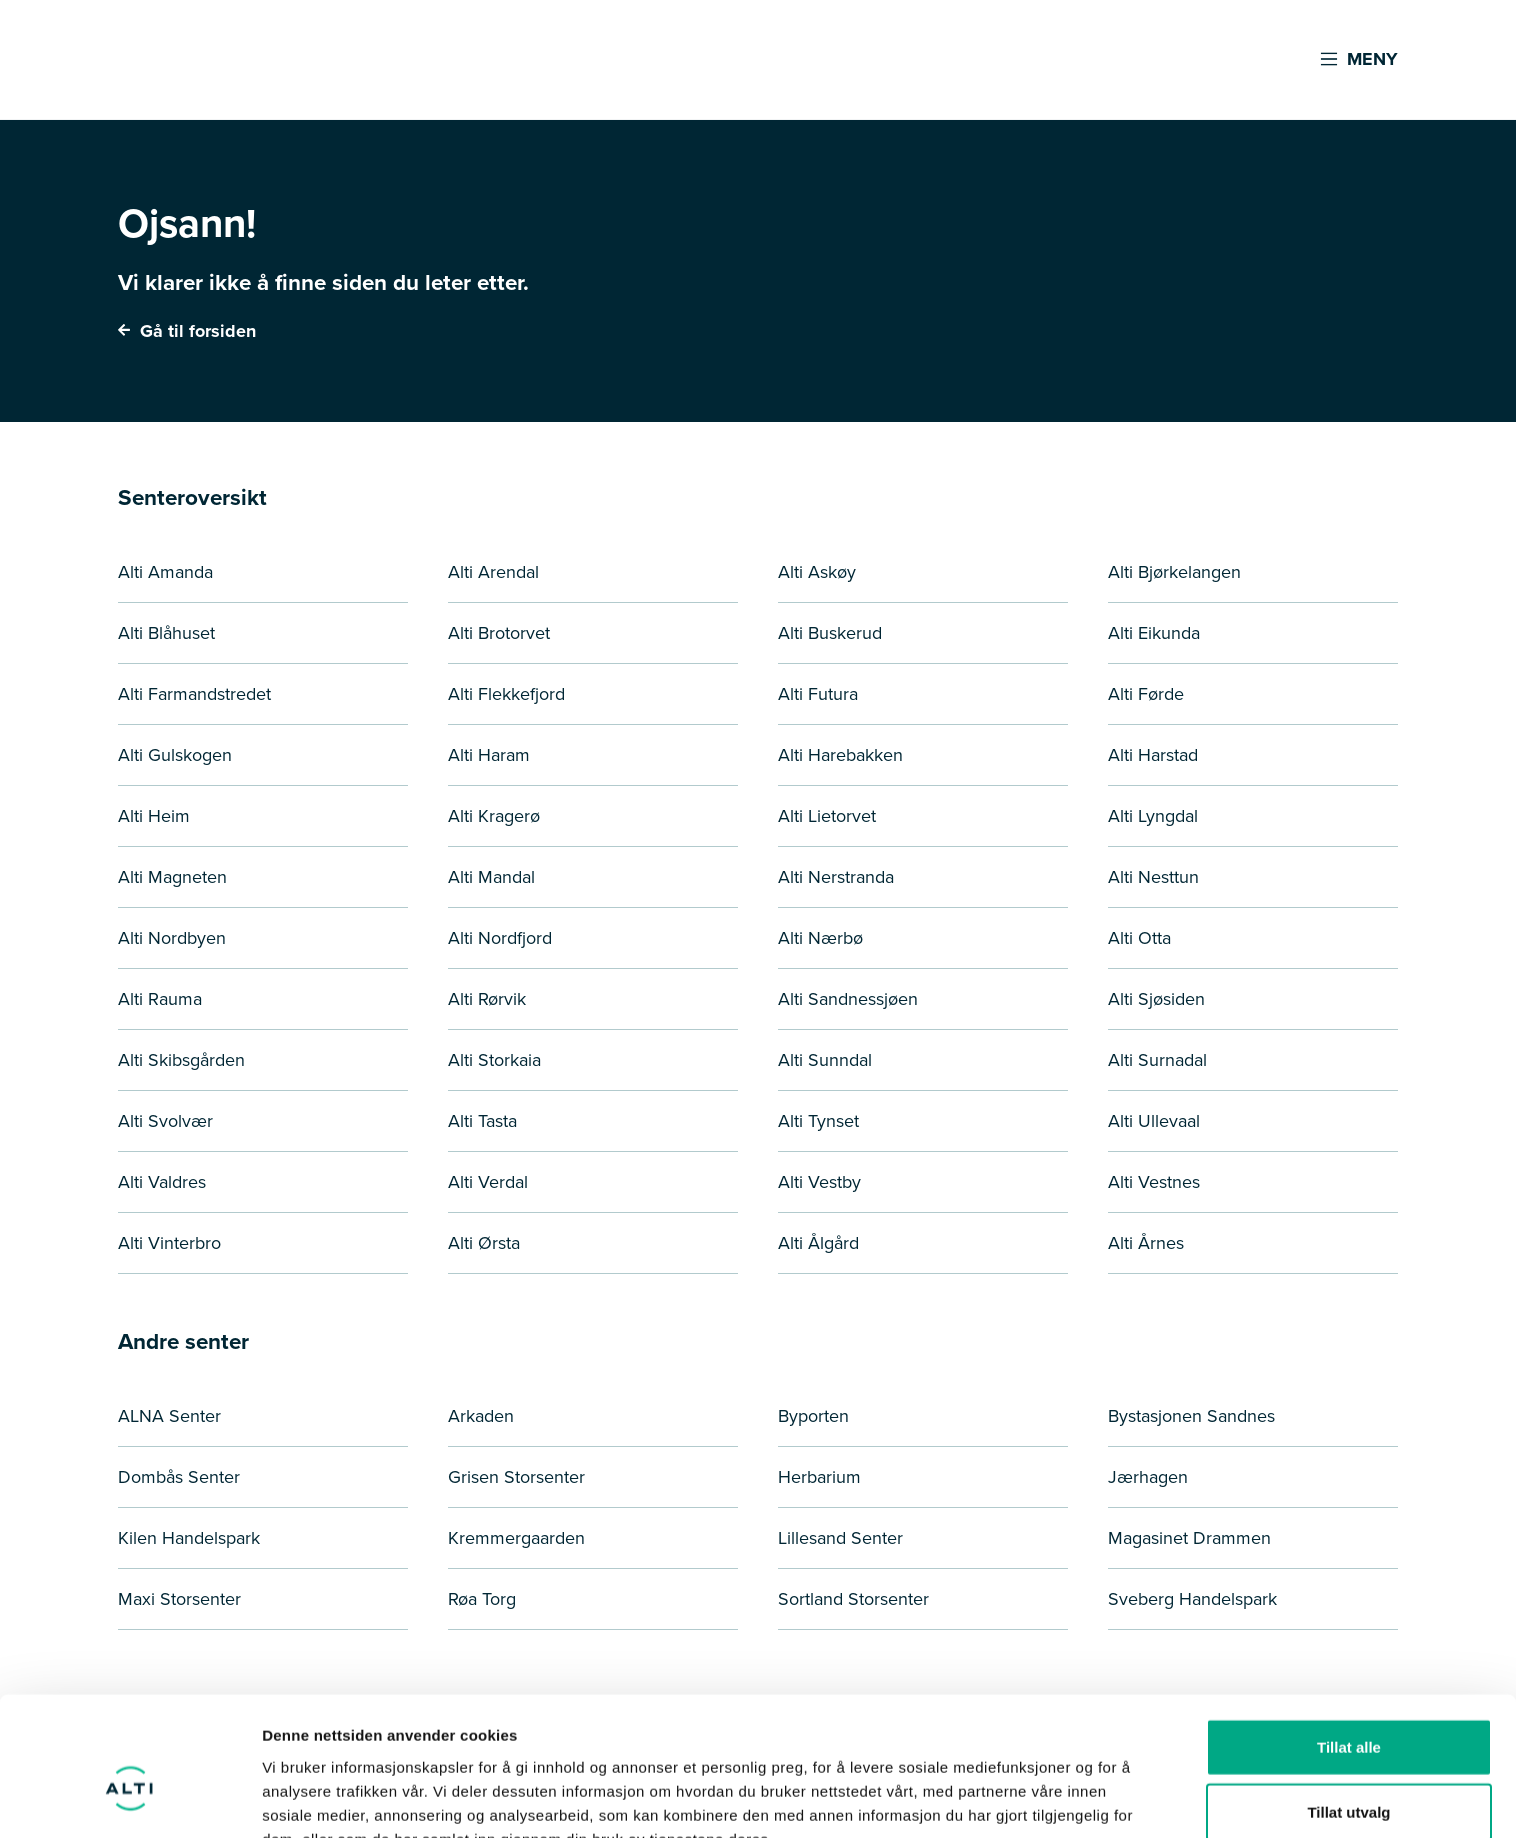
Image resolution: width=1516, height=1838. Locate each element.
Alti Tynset (818, 1121)
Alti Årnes (1146, 1243)
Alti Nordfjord (500, 938)
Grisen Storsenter (516, 1477)
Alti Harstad (1153, 755)
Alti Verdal (488, 1182)
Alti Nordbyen (172, 938)
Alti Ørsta (484, 1243)
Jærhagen (1148, 1477)
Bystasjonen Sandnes (1191, 1416)
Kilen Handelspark (189, 1538)
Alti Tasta (482, 1121)
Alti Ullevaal (1154, 1121)
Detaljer (1065, 1798)
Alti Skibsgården (181, 1060)
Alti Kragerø (494, 816)
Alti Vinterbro (169, 1243)
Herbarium (819, 1477)
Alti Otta (1139, 938)
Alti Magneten (172, 877)
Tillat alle (1349, 1641)
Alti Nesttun (1153, 877)
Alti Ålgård (818, 1243)
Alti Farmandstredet (194, 694)
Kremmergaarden (516, 1538)
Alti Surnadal (1157, 1060)
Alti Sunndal (825, 1060)
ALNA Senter (169, 1416)
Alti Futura (818, 694)
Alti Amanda (165, 572)
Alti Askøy (817, 572)
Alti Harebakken (840, 755)
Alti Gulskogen (175, 755)
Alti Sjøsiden (1156, 999)
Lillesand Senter (840, 1538)
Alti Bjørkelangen (1174, 572)
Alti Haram (489, 755)
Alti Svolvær (165, 1121)
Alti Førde (1146, 694)
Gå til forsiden (187, 331)
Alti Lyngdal (1153, 816)
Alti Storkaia (494, 1060)
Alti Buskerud (830, 633)
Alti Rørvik (487, 999)
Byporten (813, 1416)
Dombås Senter (179, 1477)
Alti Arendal (493, 572)
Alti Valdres (162, 1182)
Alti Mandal (491, 877)
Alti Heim (154, 816)
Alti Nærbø (820, 938)
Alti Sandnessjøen (848, 999)
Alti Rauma (160, 999)
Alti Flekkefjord (506, 694)
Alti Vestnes (1154, 1182)
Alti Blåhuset (166, 633)
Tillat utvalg (1348, 1707)
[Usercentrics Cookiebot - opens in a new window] (129, 1799)
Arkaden (481, 1416)
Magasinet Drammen (1189, 1538)
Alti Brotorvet (499, 633)
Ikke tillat (1349, 1772)
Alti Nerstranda (836, 877)
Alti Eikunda (1154, 633)
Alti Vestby (819, 1182)
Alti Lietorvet (827, 816)
